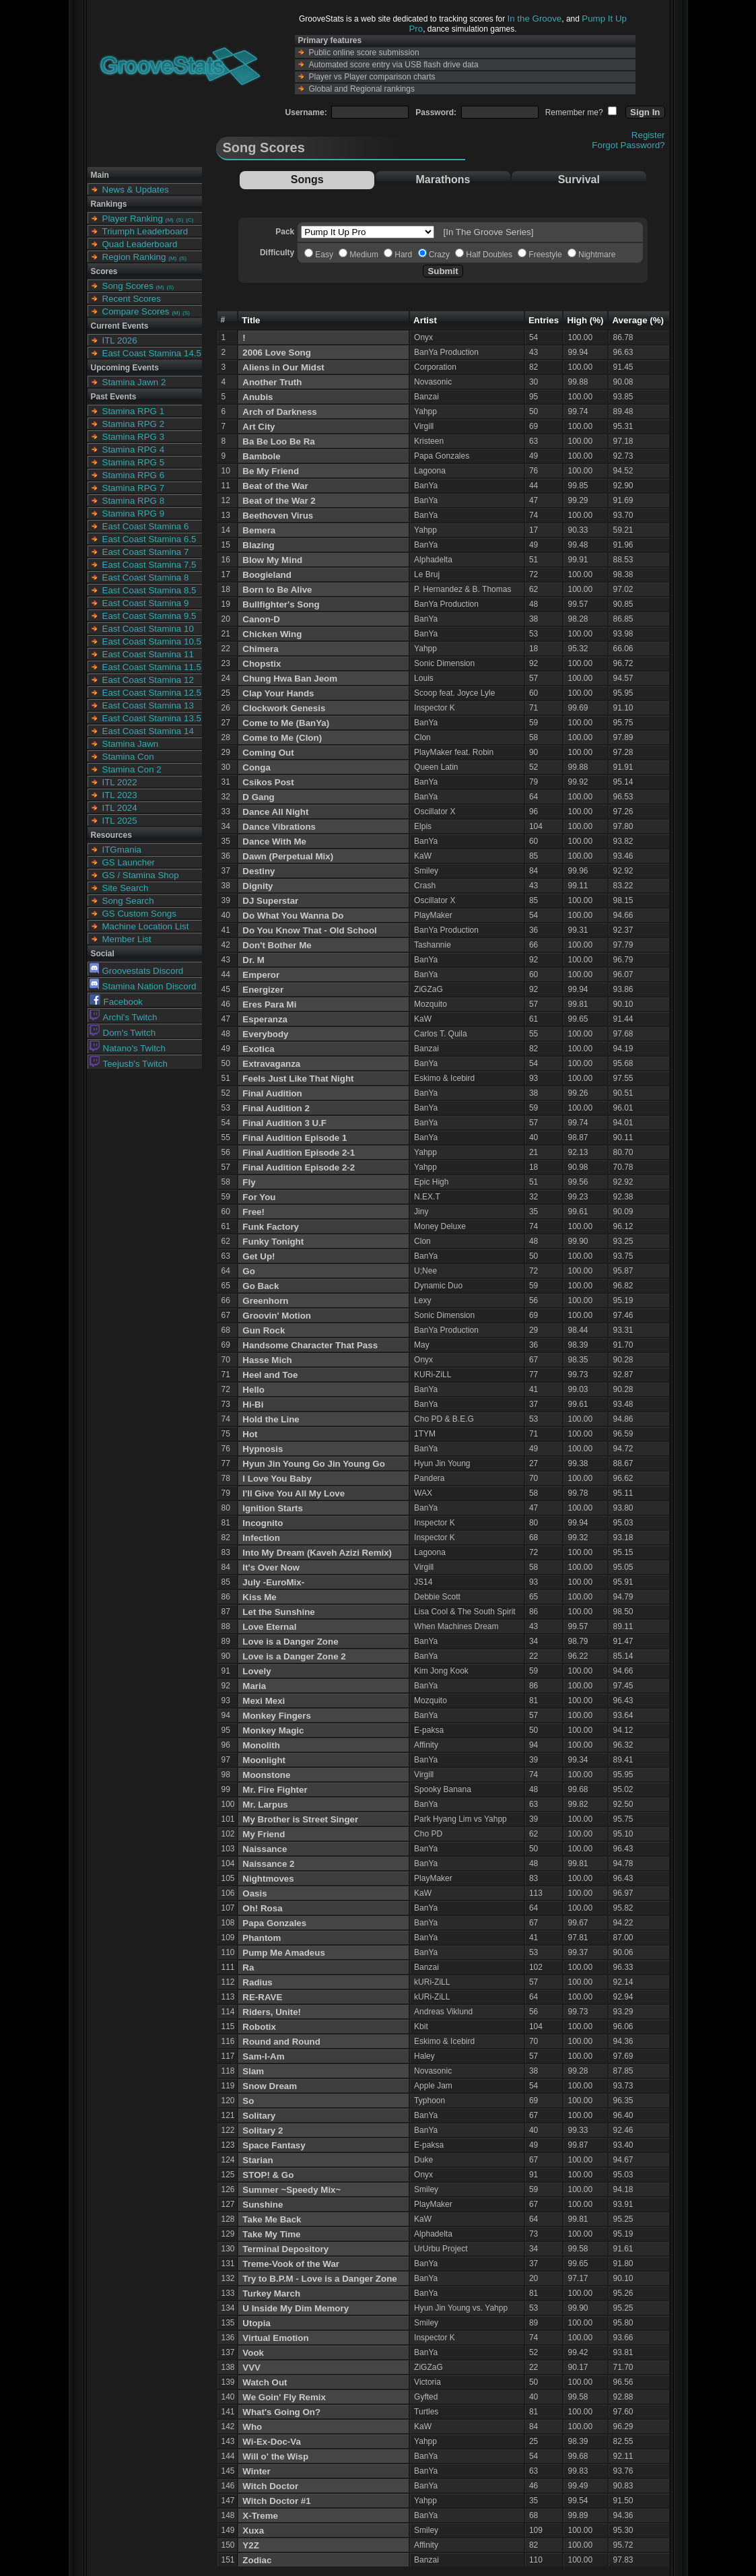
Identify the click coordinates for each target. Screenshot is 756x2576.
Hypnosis (262, 1449)
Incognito (262, 1523)
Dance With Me (274, 841)
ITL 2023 (119, 795)
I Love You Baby (276, 1479)
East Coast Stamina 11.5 (151, 667)
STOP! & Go (268, 2175)
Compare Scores (136, 311)
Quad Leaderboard (140, 244)
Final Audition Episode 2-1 (298, 1153)
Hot (249, 1434)
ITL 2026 (119, 340)
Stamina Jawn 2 (134, 382)
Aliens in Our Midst (283, 367)
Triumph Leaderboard (145, 231)
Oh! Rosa (262, 1908)
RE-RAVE (262, 1997)
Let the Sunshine (278, 1612)
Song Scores (127, 286)
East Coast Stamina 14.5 (151, 353)
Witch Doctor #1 (276, 2501)
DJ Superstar (270, 901)
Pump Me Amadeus (283, 1953)
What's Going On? (281, 2412)
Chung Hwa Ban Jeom (289, 678)
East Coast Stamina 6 (145, 526)
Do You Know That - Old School (309, 930)
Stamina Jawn (130, 744)
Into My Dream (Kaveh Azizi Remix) (317, 1553)
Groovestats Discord (137, 971)
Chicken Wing (272, 634)
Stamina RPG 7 (133, 488)
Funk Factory (270, 1227)
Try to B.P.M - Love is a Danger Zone (319, 2279)
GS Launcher (129, 862)
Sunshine (262, 2205)
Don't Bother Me (276, 945)
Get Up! (258, 1256)
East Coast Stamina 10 (148, 629)
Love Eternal (269, 1627)
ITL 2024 (119, 808)
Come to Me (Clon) (282, 738)
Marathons (443, 179)
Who (252, 2427)
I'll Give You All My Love (293, 1493)
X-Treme (260, 2516)
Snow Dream (269, 2086)
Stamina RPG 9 (133, 513)
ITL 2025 (119, 821)
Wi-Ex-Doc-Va (271, 2442)
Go (248, 1271)
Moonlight (263, 1760)
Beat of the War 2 (278, 501)
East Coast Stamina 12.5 (151, 693)
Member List (126, 939)
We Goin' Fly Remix (284, 2397)
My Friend (263, 1834)
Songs (307, 179)
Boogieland (266, 575)
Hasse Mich (266, 1360)
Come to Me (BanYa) (285, 723)
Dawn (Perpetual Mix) (287, 856)
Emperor (260, 975)
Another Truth (272, 382)
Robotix (259, 2027)
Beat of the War (275, 486)
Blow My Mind (272, 560)
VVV (251, 2368)
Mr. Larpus (264, 1804)
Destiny (258, 871)
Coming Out (268, 753)
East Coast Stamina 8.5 (149, 590)
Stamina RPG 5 (133, 462)
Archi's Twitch (124, 1017)
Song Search (128, 901)
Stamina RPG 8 (133, 501)
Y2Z (250, 2545)
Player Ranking (132, 218)
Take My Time (271, 2234)
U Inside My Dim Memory (295, 2308)
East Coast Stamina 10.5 (151, 641)
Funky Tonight (273, 1241)
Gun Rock (263, 1330)
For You (258, 1197)
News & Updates (135, 190)
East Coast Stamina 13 (148, 705)
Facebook (116, 1002)
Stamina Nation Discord (143, 986)
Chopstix (261, 664)
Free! (253, 1212)
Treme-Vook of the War (290, 2264)
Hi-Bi (252, 1404)
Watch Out (264, 2382)
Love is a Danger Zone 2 (293, 1656)
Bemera (258, 530)
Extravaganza (271, 1064)
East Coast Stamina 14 (148, 731)
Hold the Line (270, 1419)
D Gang (258, 797)
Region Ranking (134, 257)
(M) (170, 220)
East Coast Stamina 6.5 (149, 539)
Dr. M (253, 960)
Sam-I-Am (263, 2056)
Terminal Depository (285, 2249)
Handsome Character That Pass (310, 1345)
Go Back (260, 1286)
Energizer (262, 990)
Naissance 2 (268, 1864)
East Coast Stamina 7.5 (149, 565)
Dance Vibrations (279, 827)
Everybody (265, 1034)
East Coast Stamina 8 (145, 577)
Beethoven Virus (277, 515)
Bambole (261, 456)
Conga (256, 767)
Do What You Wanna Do (292, 916)
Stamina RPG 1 (133, 411)
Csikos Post (268, 782)
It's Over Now (271, 1567)
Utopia (256, 2323)
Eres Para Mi (269, 1004)
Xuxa (253, 2530)
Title (251, 320)
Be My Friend (270, 471)
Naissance (264, 1849)
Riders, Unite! (271, 2012)
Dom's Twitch (123, 1033)
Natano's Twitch (128, 1048)
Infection (261, 1538)
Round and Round (281, 2042)
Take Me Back (271, 2219)
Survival (579, 179)
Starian (257, 2160)
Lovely (256, 1671)
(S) (180, 220)
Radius (257, 1982)
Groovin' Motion (276, 1316)
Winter (256, 2471)
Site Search (125, 888)
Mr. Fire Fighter (274, 1790)
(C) (189, 220)
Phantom (261, 1938)
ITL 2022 (119, 782)
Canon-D (261, 619)
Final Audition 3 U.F (284, 1123)
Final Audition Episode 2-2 (298, 1167)
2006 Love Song (276, 353)
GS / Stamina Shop (140, 875)
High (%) (585, 320)
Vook (253, 2353)
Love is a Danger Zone (290, 1642)
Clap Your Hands (278, 693)
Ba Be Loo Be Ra (278, 441)
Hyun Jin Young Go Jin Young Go (313, 1464)
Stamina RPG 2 (133, 424)
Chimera (260, 649)
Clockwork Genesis (283, 708)
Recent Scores (131, 299)
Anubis (257, 397)
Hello (253, 1390)
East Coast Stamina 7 (145, 552)
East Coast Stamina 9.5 (149, 616)
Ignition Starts (272, 1508)
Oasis (254, 1893)
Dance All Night (275, 812)
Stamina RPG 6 (133, 475)
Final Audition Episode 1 (294, 1138)
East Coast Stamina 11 (148, 654)
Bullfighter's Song (280, 604)
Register (648, 135)
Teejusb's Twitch (129, 1064)
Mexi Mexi (263, 1701)
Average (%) (638, 320)
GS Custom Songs (139, 914)
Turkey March (271, 2293)
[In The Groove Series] (489, 232)
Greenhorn (265, 1301)
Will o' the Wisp (275, 2456)
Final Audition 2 (275, 1108)
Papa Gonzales (274, 1923)
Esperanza (264, 1019)
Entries (543, 320)
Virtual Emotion (275, 2338)
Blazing (258, 545)
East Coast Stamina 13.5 (151, 718)
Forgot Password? (628, 145)
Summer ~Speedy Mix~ (291, 2190)
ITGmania (122, 850)
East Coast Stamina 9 (145, 603)
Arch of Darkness (279, 412)
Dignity (257, 886)
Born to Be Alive (277, 590)
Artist (425, 320)
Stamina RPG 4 (133, 449)
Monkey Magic (273, 1730)
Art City (258, 427)
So (248, 2101)
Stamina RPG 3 (133, 437)
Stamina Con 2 (132, 769)
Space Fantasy (273, 2145)
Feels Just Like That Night (297, 1079)
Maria (254, 1686)
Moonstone (266, 1775)
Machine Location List (145, 926)
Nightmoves (268, 1879)
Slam (253, 2071)
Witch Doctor (270, 2486)
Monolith (261, 1745)
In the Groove (535, 18)
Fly (248, 1182)
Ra (248, 1967)
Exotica (258, 1049)
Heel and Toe (270, 1375)
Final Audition (272, 1093)
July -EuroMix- (273, 1582)
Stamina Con (128, 757)
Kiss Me (259, 1597)
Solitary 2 (262, 2130)
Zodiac (256, 2560)
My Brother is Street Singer (300, 1819)
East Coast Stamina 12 (148, 680)
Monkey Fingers (276, 1716)
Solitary (258, 2116)
